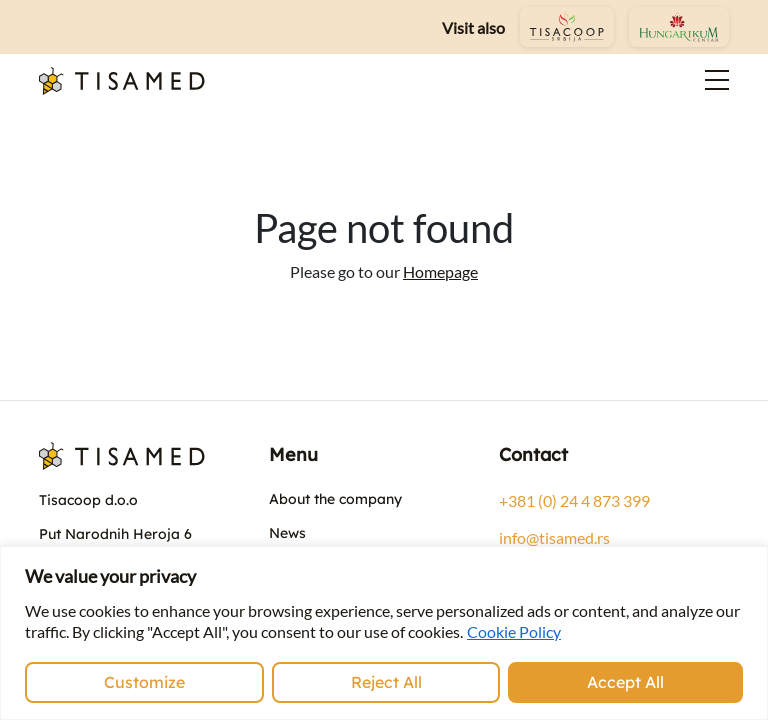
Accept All (625, 682)
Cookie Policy (514, 631)
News (287, 533)
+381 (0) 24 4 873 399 (574, 500)
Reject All (386, 682)
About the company (335, 499)
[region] (384, 633)
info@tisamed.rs (554, 537)
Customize (144, 682)
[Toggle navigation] (705, 80)
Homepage (440, 271)
